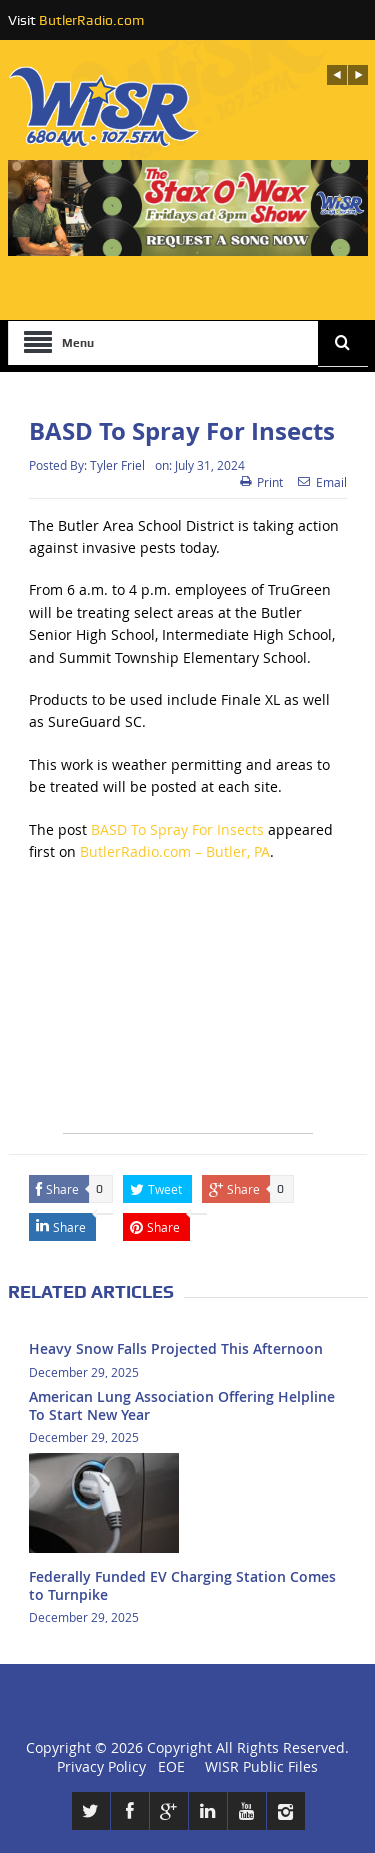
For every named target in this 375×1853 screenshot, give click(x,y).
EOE (167, 1766)
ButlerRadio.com (91, 20)
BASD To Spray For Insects (177, 829)
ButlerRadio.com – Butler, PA (175, 851)
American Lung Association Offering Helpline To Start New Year (182, 1405)
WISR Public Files (261, 1766)
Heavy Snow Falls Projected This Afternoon (176, 1348)
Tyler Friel (117, 465)
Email (322, 482)
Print (261, 482)
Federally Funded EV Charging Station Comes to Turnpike (182, 1585)
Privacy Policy (101, 1766)
